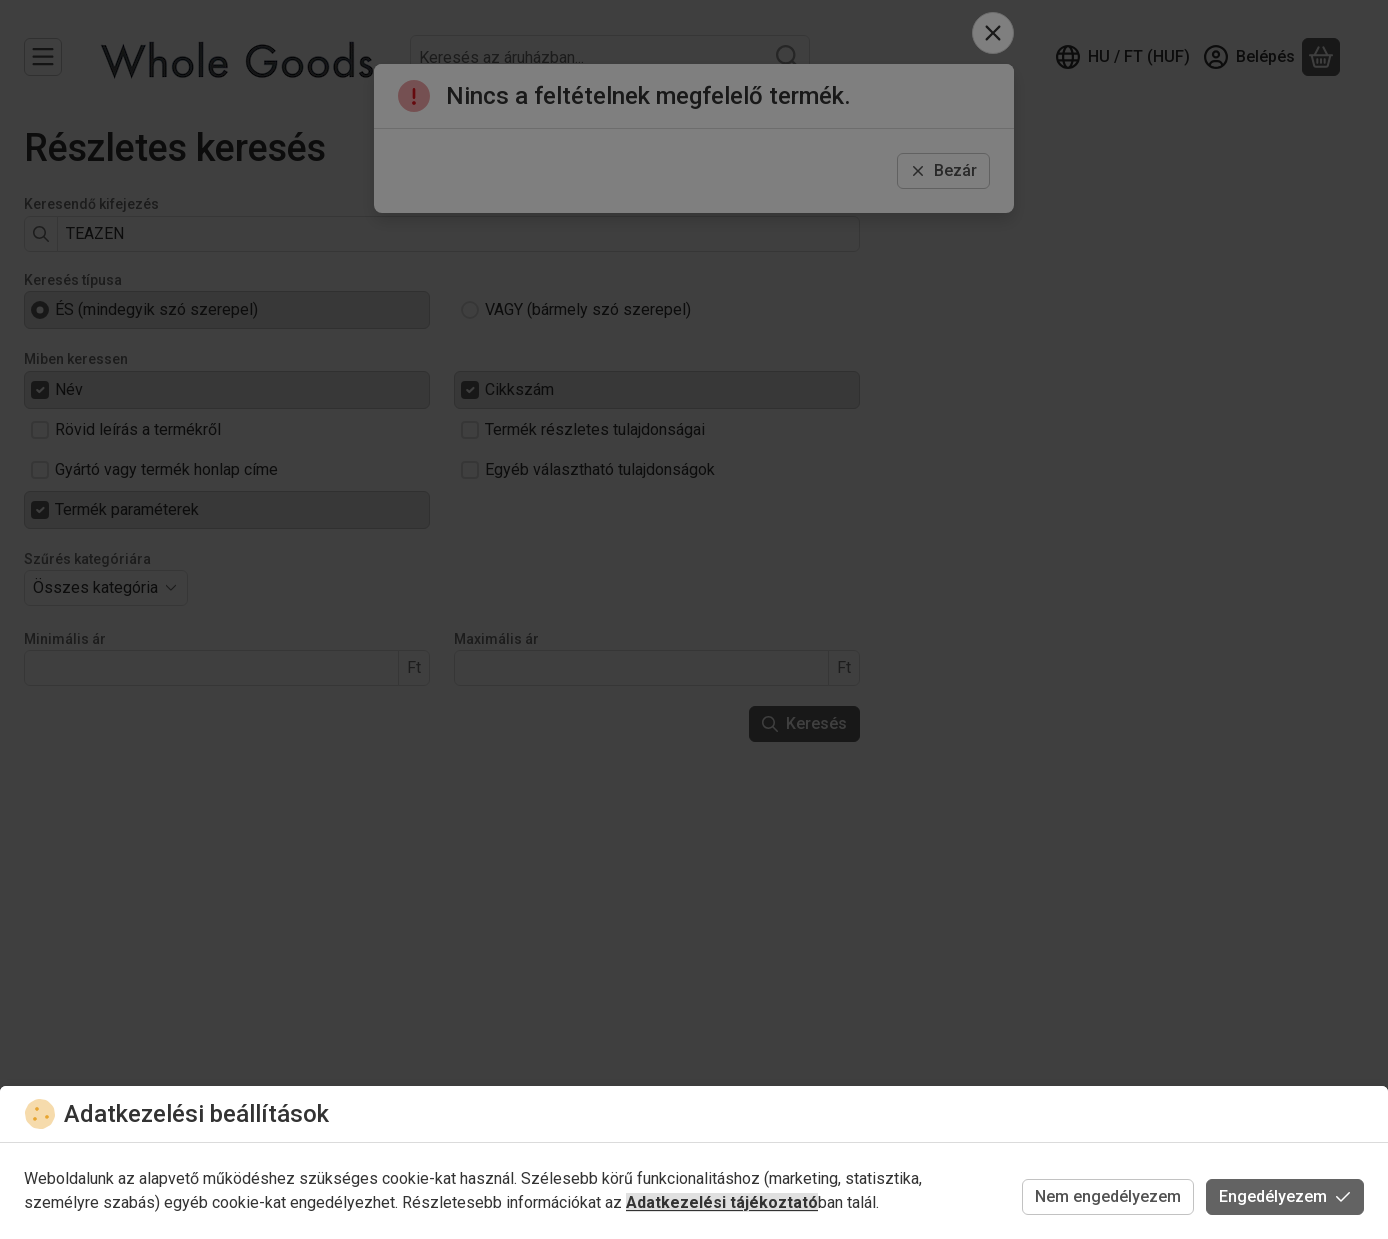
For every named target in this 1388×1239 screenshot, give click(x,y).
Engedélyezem (1285, 1196)
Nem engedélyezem (1108, 1196)
